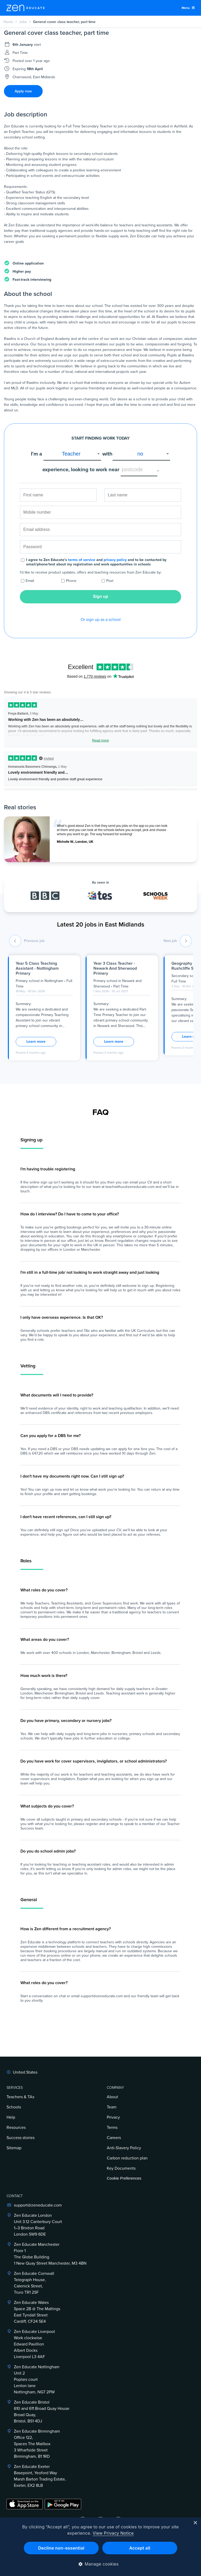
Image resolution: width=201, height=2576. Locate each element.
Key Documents (121, 2168)
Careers (114, 2137)
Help (11, 2117)
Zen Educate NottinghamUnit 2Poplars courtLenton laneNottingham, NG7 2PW (36, 2379)
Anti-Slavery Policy (124, 2148)
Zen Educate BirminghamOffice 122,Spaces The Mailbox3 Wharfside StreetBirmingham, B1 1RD (37, 2444)
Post (109, 581)
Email (30, 581)
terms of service (81, 560)
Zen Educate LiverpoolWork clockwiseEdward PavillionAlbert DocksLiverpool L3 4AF (34, 2344)
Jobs (23, 22)
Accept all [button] (139, 2548)
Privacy (113, 2117)
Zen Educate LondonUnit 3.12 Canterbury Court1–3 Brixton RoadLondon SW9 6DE (38, 2225)
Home (8, 22)
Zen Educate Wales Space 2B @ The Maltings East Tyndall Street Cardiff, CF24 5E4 (37, 2312)
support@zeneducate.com (38, 2205)
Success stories (21, 2137)
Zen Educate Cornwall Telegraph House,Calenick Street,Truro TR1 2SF (34, 2283)
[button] (100, 2564)
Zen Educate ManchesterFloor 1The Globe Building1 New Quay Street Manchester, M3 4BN (50, 2254)
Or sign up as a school (101, 619)
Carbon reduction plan (127, 2158)
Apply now (23, 91)
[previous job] (15, 941)
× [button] (195, 2523)
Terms (112, 2127)
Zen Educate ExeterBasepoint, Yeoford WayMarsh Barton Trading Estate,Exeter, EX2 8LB (40, 2476)
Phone (71, 581)
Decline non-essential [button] (61, 2548)
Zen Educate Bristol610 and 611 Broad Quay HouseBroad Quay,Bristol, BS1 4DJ (41, 2412)
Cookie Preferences (124, 2178)
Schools (14, 2107)
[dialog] (100, 2546)
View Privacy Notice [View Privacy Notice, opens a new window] (113, 2533)
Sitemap (14, 2148)
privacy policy (115, 560)
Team (111, 2107)
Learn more (36, 1041)
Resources (16, 2127)
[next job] (186, 941)
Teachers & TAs (20, 2097)
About (112, 2097)
